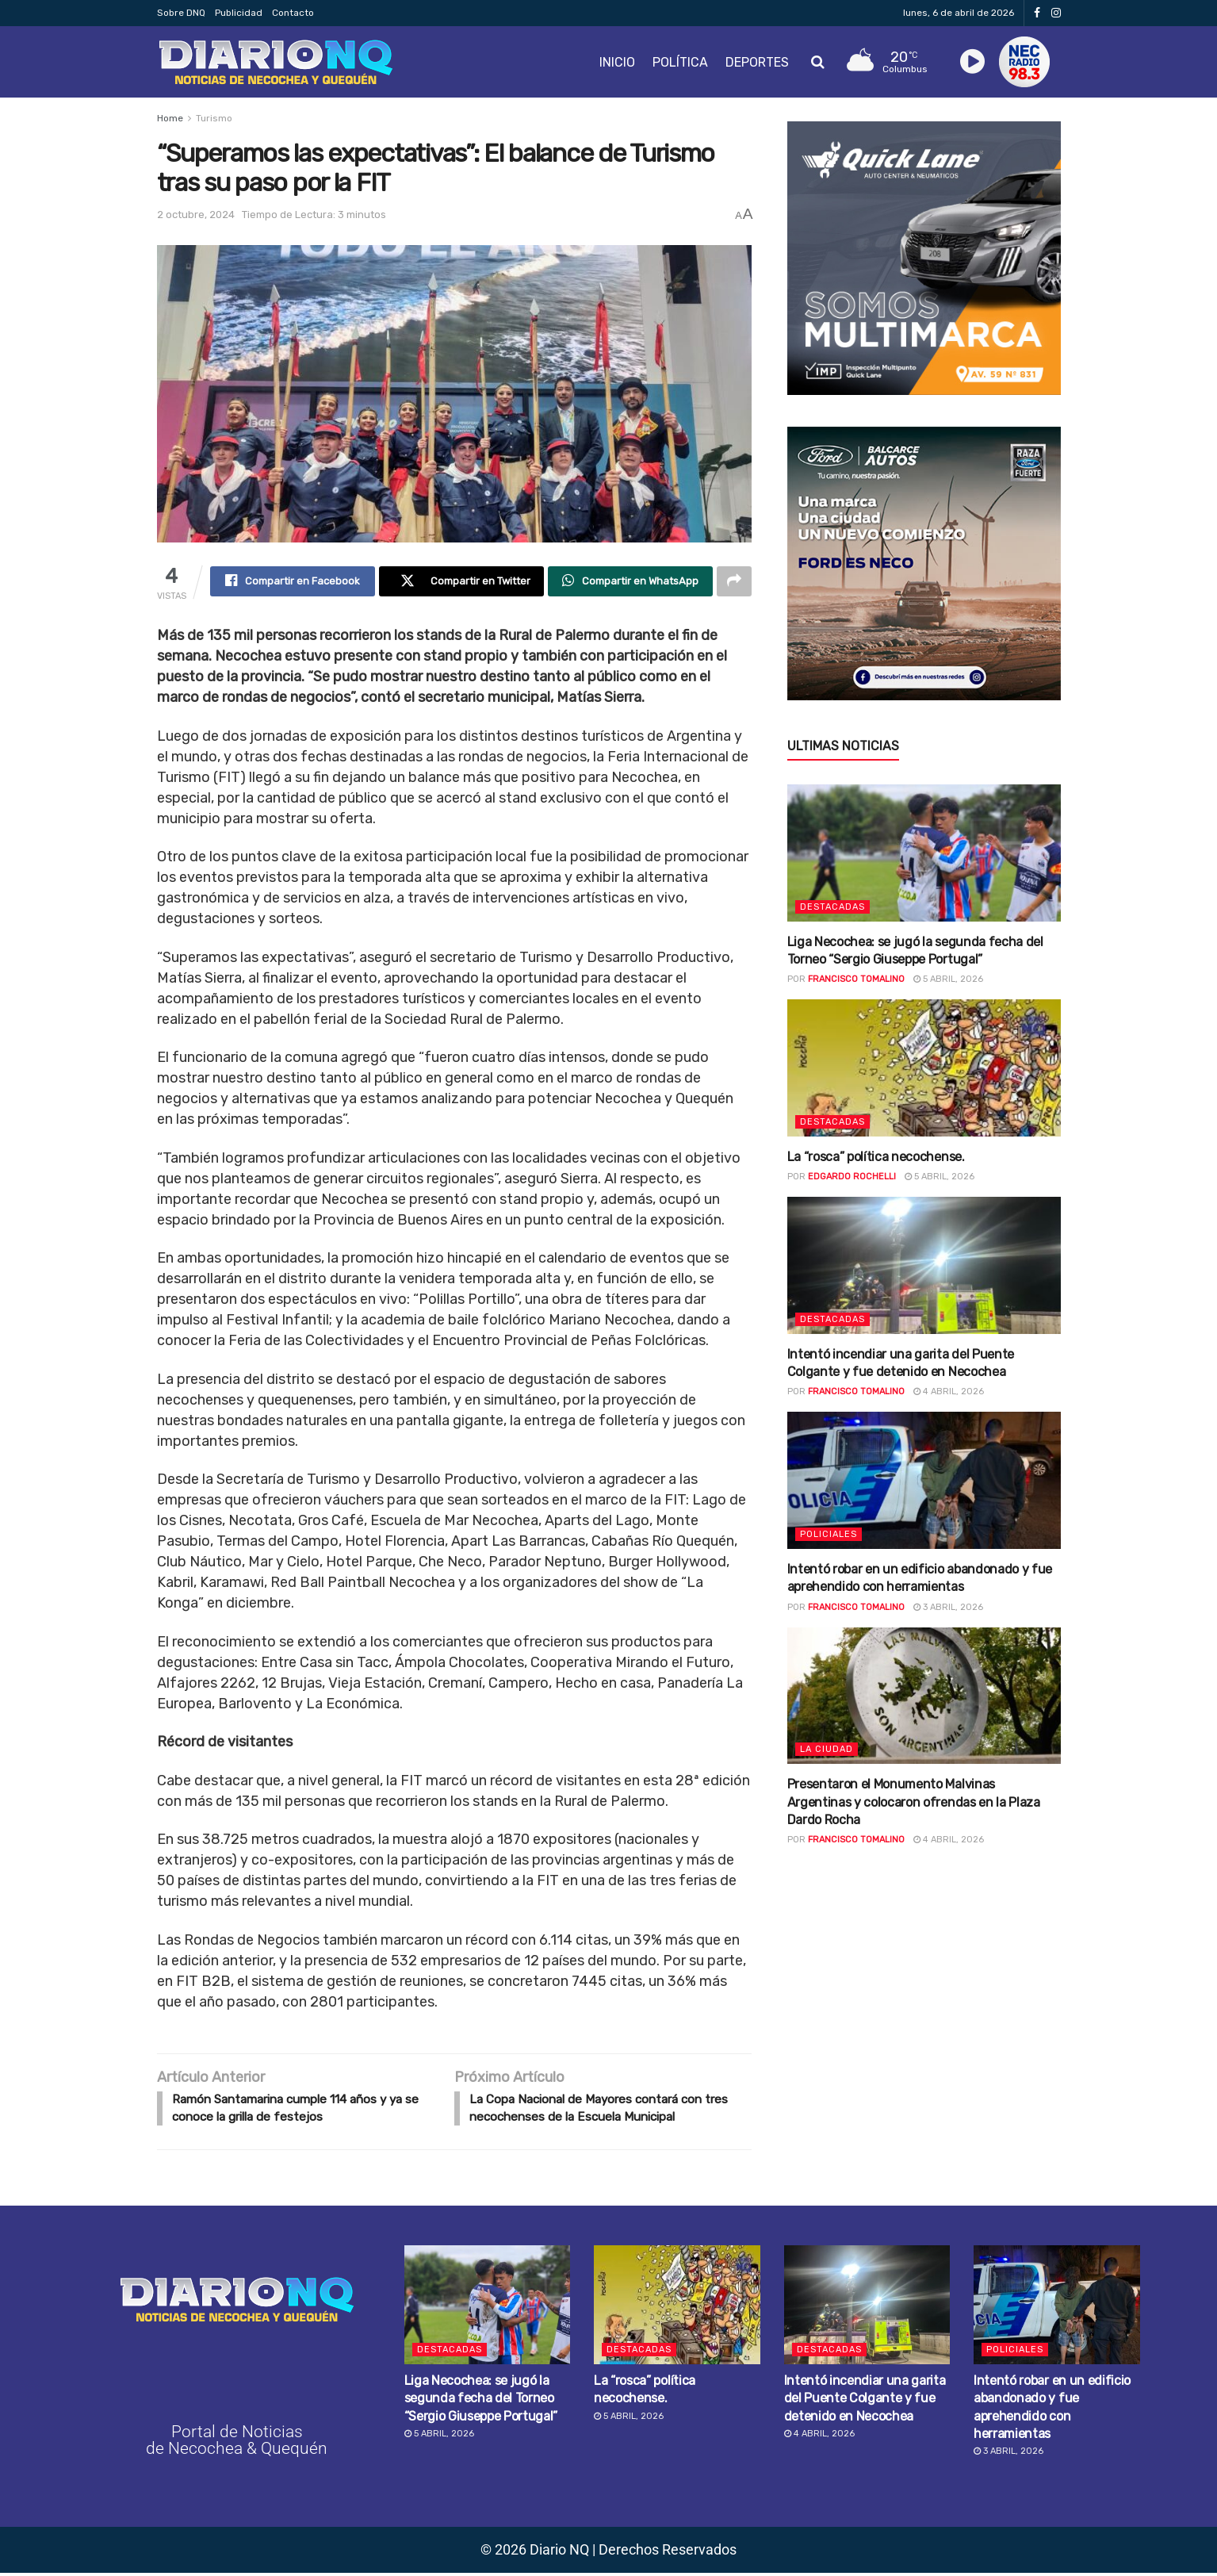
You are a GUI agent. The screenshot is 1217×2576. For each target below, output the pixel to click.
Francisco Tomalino (856, 979)
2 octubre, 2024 (196, 214)
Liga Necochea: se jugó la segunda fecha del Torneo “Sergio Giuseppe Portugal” (481, 2400)
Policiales (828, 1534)
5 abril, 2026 (948, 979)
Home (170, 118)
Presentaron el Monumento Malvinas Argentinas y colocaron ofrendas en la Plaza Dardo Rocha (913, 1802)
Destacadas (832, 907)
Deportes (757, 62)
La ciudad (826, 1749)
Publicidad (238, 12)
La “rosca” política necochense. (876, 1156)
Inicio (617, 62)
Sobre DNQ (181, 12)
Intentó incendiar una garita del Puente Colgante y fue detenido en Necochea (865, 2400)
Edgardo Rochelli (852, 1176)
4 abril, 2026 (948, 1391)
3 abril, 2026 (948, 1607)
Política (680, 62)
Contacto (293, 12)
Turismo (214, 118)
